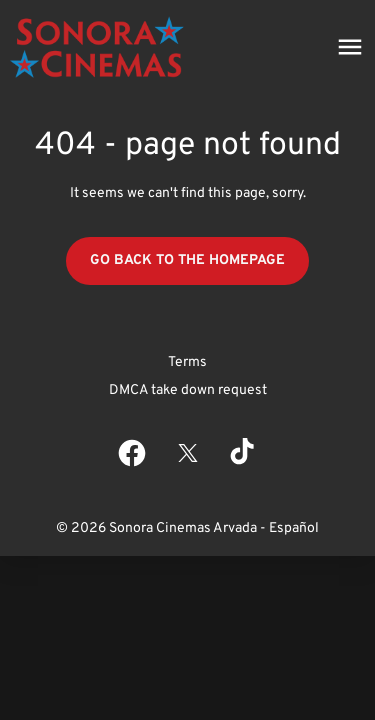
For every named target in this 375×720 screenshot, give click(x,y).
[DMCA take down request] (188, 391)
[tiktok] (244, 453)
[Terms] (187, 363)
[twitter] (188, 453)
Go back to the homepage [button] (187, 260)
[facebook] (132, 453)
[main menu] (350, 47)
